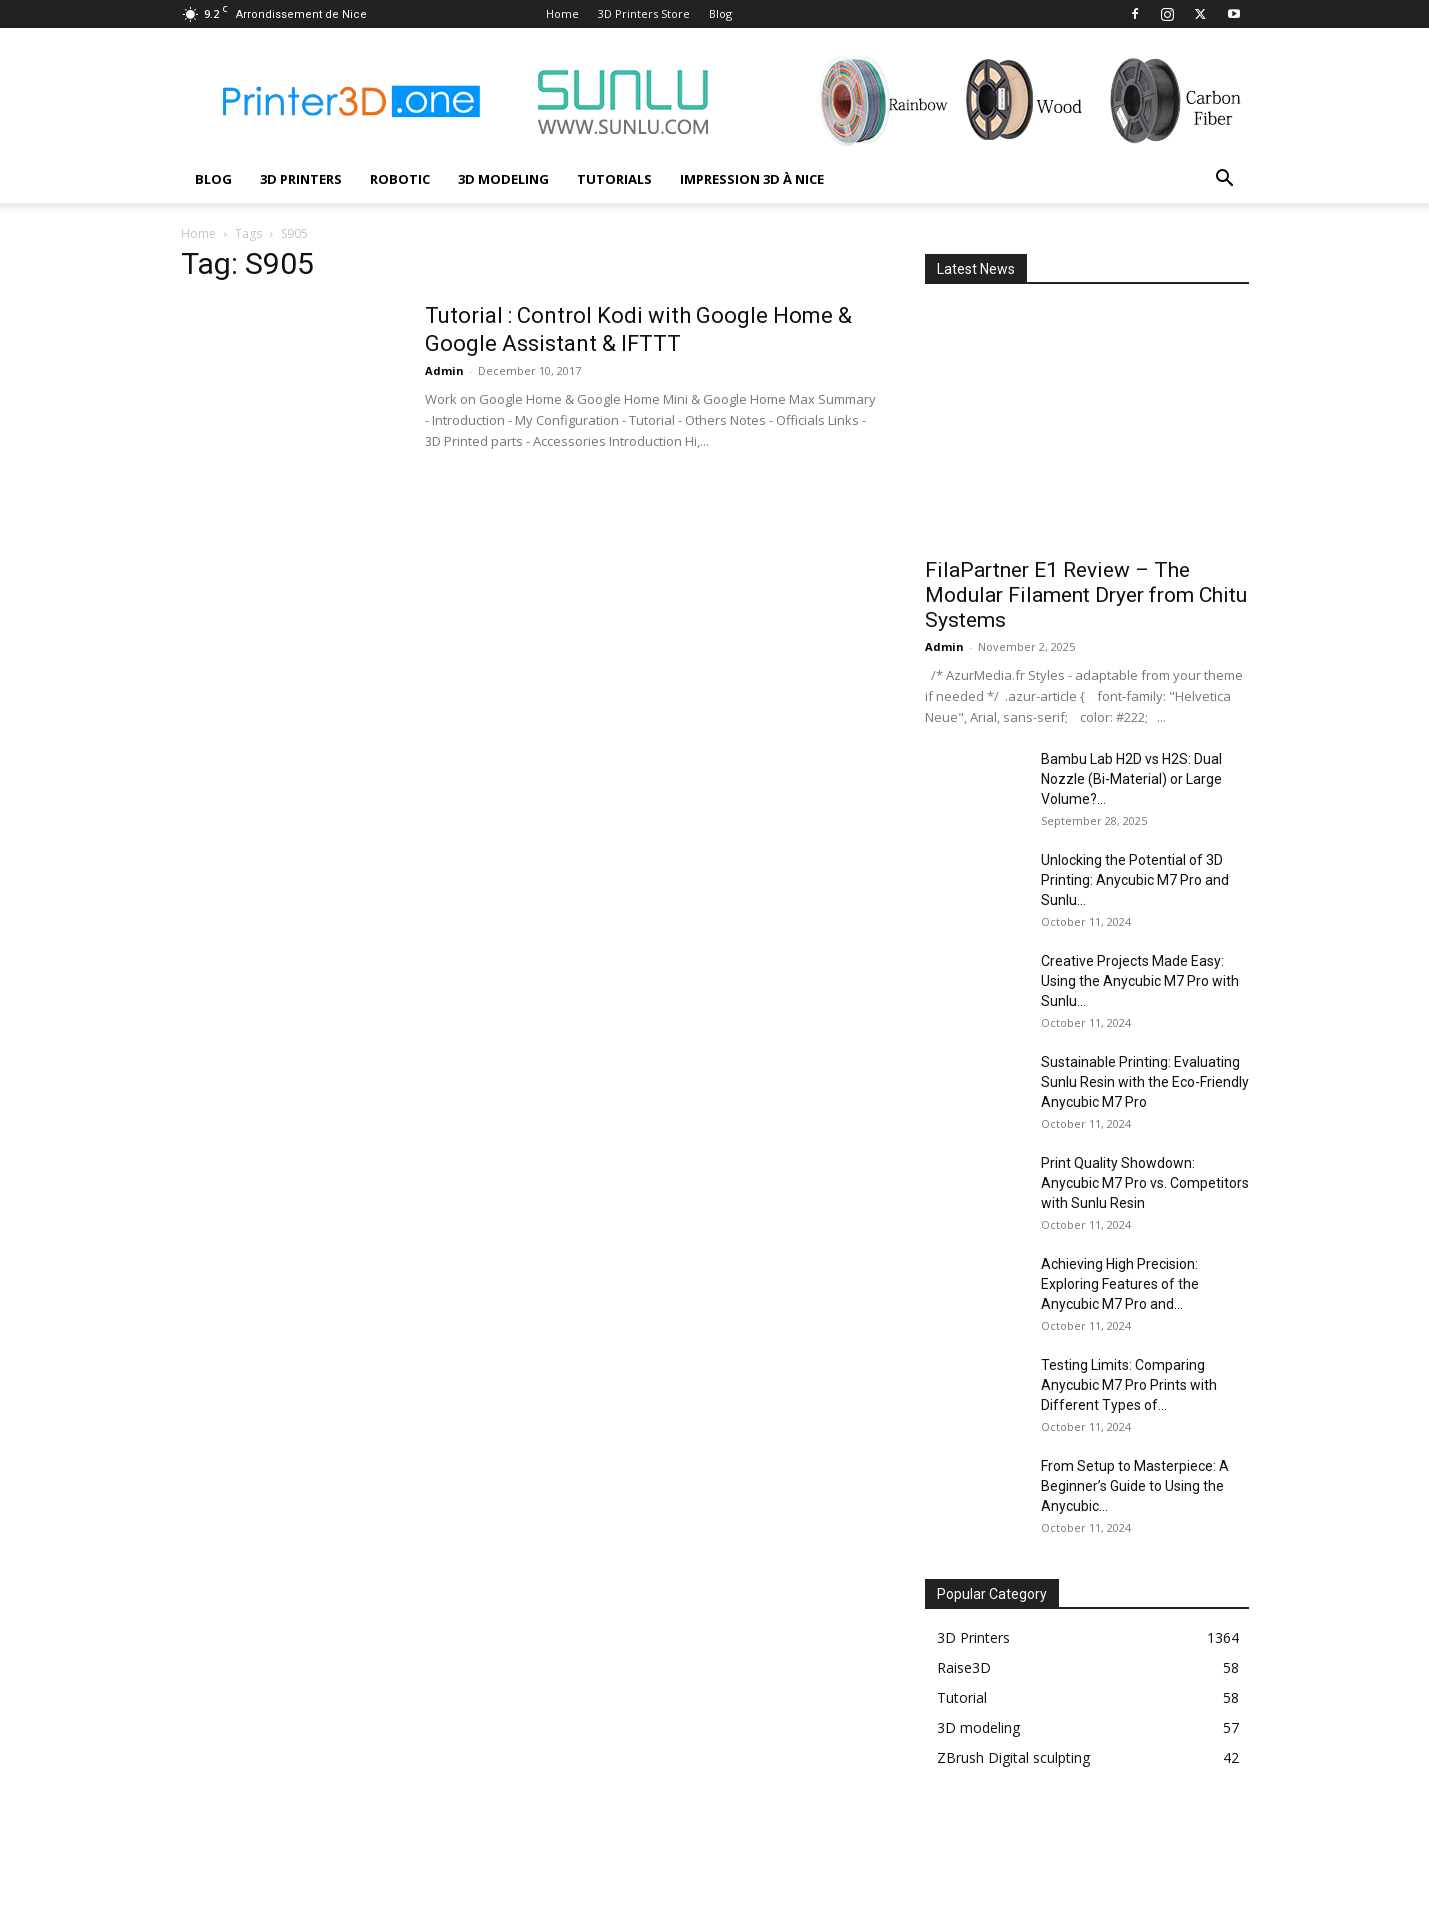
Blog (720, 13)
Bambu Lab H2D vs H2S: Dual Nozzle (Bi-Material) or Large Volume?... (1131, 779)
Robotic (400, 179)
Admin (444, 370)
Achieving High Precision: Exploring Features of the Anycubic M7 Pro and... (1120, 1284)
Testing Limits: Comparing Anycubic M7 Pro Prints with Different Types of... (1129, 1385)
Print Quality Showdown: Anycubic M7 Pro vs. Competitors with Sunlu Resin (1145, 1183)
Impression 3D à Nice (752, 179)
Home (562, 13)
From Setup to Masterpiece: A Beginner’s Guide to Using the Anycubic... (1135, 1486)
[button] (1225, 180)
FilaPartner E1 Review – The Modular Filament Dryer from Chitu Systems (1086, 595)
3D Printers (301, 179)
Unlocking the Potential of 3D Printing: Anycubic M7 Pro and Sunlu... (1135, 880)
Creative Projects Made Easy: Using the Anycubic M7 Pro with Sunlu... (1140, 981)
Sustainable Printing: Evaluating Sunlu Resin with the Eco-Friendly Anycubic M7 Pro (1145, 1082)
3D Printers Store (644, 13)
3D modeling (503, 179)
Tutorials (614, 179)
